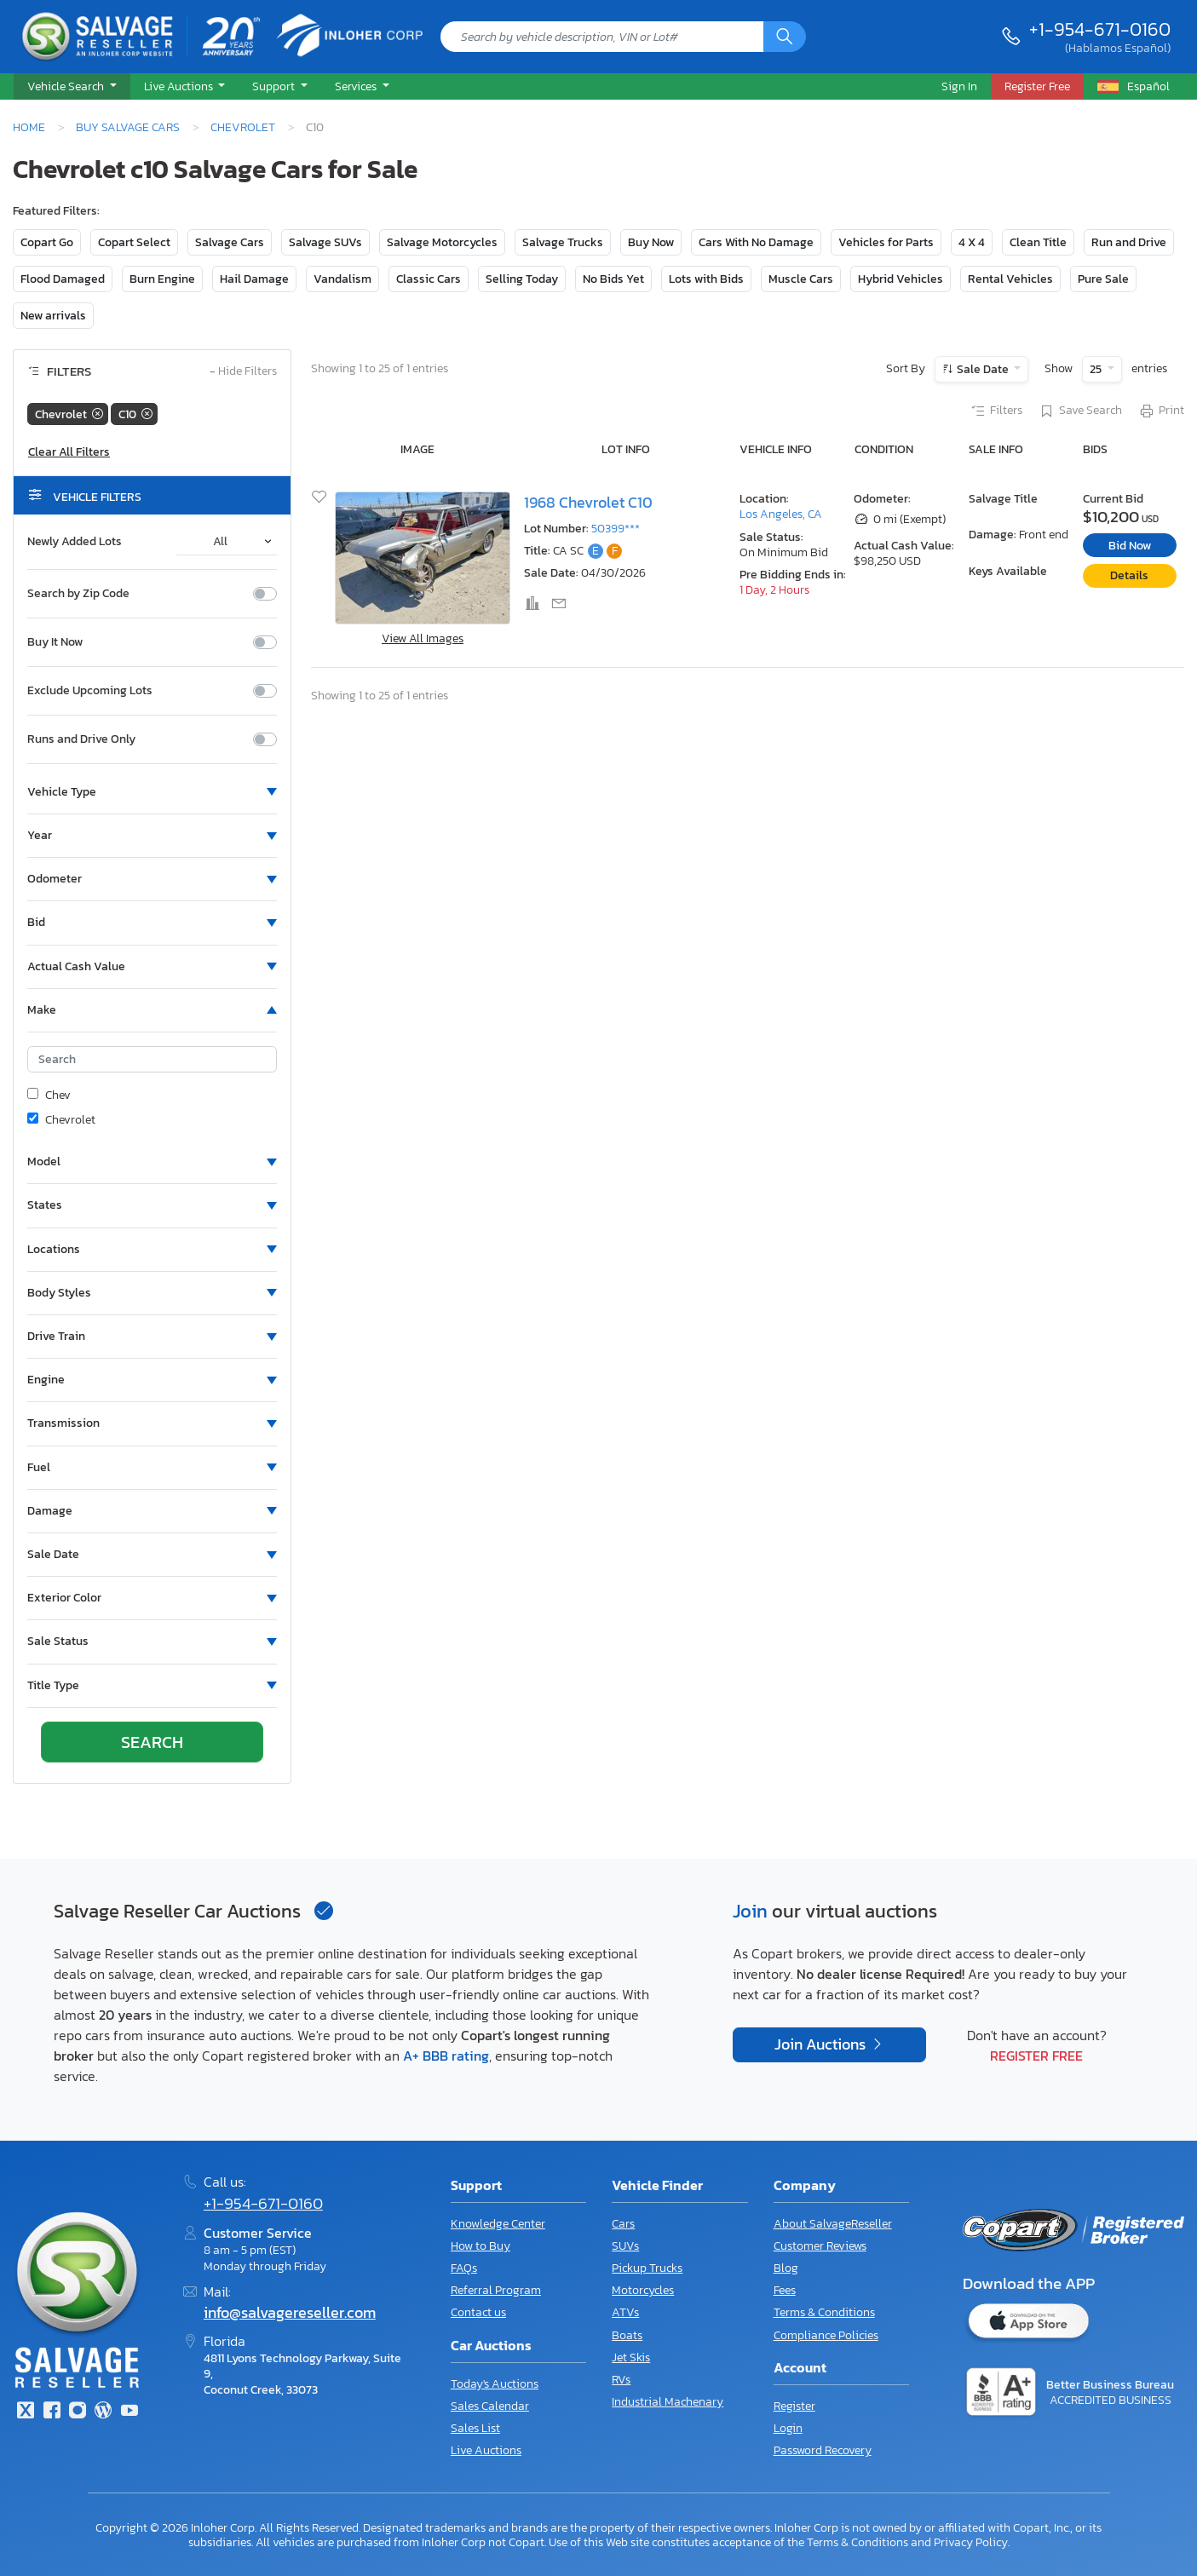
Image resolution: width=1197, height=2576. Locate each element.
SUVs (625, 2246)
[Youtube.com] (129, 2412)
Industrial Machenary (667, 2402)
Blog (786, 2268)
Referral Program (496, 2290)
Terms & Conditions (824, 2312)
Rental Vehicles (1010, 279)
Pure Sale (1103, 279)
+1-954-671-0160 (1100, 28)
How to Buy (480, 2246)
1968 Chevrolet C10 (588, 503)
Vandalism (342, 279)
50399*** (615, 529)
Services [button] (357, 86)
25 (1097, 369)
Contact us (478, 2312)
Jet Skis (631, 2357)
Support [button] (274, 86)
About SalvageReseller (833, 2224)
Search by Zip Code (78, 593)
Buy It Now (55, 642)
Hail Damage (254, 279)
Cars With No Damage (756, 242)
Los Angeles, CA (780, 514)
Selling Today (522, 279)
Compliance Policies (826, 2335)
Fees (785, 2290)
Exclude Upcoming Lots (90, 691)
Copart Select (134, 242)
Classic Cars (428, 279)
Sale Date (982, 369)
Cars (623, 2224)
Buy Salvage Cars (128, 126)
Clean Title (1038, 242)
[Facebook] (51, 2412)
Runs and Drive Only (81, 739)
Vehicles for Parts (886, 242)
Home (29, 126)
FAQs (464, 2268)
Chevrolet (242, 126)
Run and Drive (1128, 242)
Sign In (959, 86)
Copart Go (46, 242)
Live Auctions (486, 2450)
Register (794, 2406)
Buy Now (651, 242)
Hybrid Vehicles (900, 279)
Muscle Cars (800, 279)
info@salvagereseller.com (290, 2313)
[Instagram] (77, 2412)
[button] (72, 87)
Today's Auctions (494, 2384)
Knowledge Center (498, 2224)
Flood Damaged (62, 279)
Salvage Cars (229, 242)
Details (1129, 575)
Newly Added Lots (74, 541)
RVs (621, 2380)
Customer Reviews (820, 2246)
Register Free (1036, 2055)
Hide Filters (243, 372)
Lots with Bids (706, 279)
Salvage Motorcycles (442, 242)
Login (788, 2428)
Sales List (475, 2428)
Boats (627, 2335)
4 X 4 (971, 242)
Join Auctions (821, 2044)
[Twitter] (25, 2412)
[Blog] (103, 2412)
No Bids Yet (613, 279)
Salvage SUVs (325, 242)
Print (1161, 411)
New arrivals (53, 316)
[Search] (784, 36)
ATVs (625, 2312)
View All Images (422, 638)
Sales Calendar (490, 2406)
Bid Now (1129, 546)
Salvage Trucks (562, 242)
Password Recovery (823, 2450)
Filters (996, 411)
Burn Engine (162, 279)
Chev (49, 1095)
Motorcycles (643, 2290)
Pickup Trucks (647, 2268)
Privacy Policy (971, 2541)
